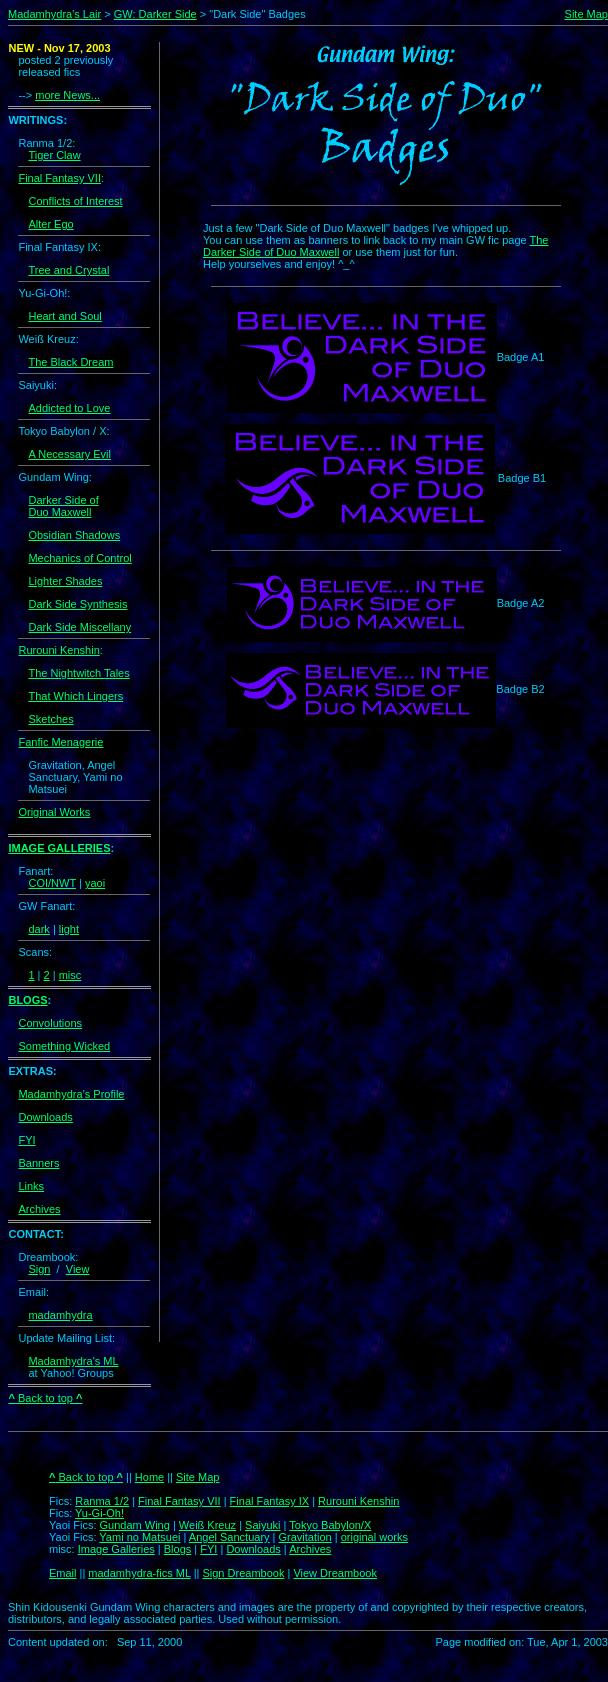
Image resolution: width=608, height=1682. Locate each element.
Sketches (50, 719)
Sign (39, 1269)
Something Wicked (64, 1046)
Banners (38, 1163)
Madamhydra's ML (73, 1361)
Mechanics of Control (79, 558)
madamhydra (60, 1315)
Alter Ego (50, 224)
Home (149, 1477)
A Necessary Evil (69, 454)
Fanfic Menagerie (60, 742)
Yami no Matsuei (139, 1537)
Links (31, 1186)
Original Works (54, 812)
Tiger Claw (54, 155)
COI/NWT (51, 883)
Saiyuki (262, 1525)
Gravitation (305, 1537)
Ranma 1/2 (102, 1501)
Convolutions (50, 1023)
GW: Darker (144, 14)
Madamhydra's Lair (54, 14)
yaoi (95, 883)
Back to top (45, 1398)
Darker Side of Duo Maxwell (63, 506)
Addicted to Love (69, 408)
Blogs (178, 1549)
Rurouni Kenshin (58, 650)
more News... (67, 95)
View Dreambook (335, 1573)
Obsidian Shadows (74, 535)
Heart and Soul (64, 316)
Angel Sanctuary (229, 1537)
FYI (26, 1140)
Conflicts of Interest (75, 201)
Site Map (586, 14)
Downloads (45, 1117)
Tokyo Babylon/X (330, 1525)
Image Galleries (116, 1549)
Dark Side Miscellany (79, 627)
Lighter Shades (65, 581)
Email (63, 1573)
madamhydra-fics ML (139, 1573)
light (69, 929)
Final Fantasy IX (269, 1501)
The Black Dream (70, 362)
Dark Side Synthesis (77, 604)
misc (70, 975)
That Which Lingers (75, 696)
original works (374, 1537)
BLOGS (27, 1000)
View (78, 1269)
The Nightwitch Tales (78, 673)
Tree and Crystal (68, 270)
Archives (39, 1209)
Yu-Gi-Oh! (99, 1513)
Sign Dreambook (243, 1573)
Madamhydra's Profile (71, 1094)
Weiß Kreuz (207, 1525)
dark (38, 929)
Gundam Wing (135, 1525)
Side (186, 14)
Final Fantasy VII (59, 178)
